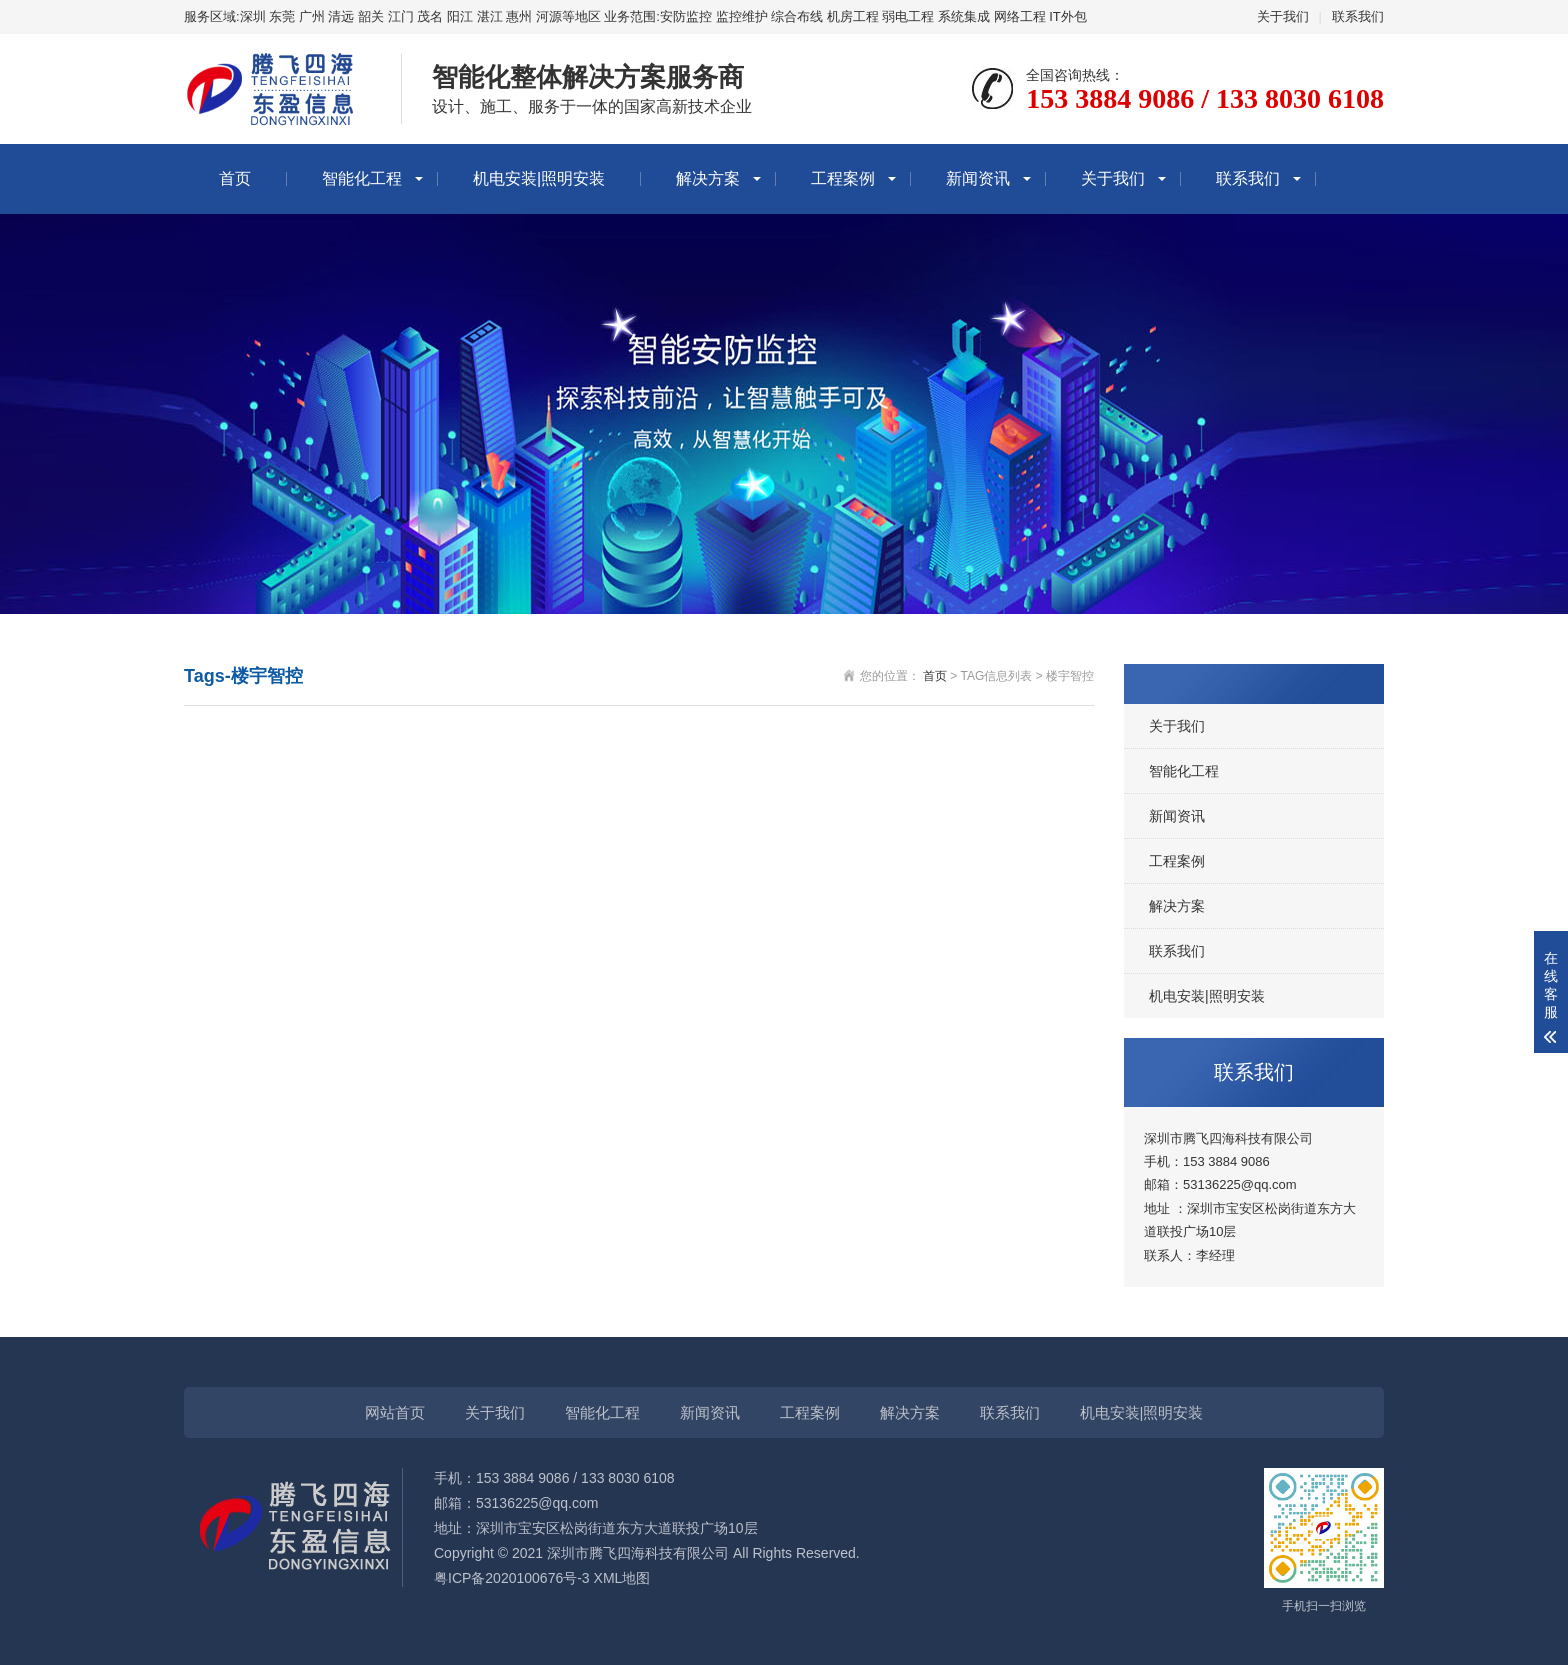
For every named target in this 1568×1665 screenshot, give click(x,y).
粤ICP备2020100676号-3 (512, 1578)
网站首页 (395, 1412)
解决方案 (708, 178)
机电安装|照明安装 (539, 178)
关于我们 (1283, 16)
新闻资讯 (978, 178)
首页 (235, 178)
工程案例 (843, 178)
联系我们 (1358, 16)
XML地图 (622, 1578)
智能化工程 (362, 178)
